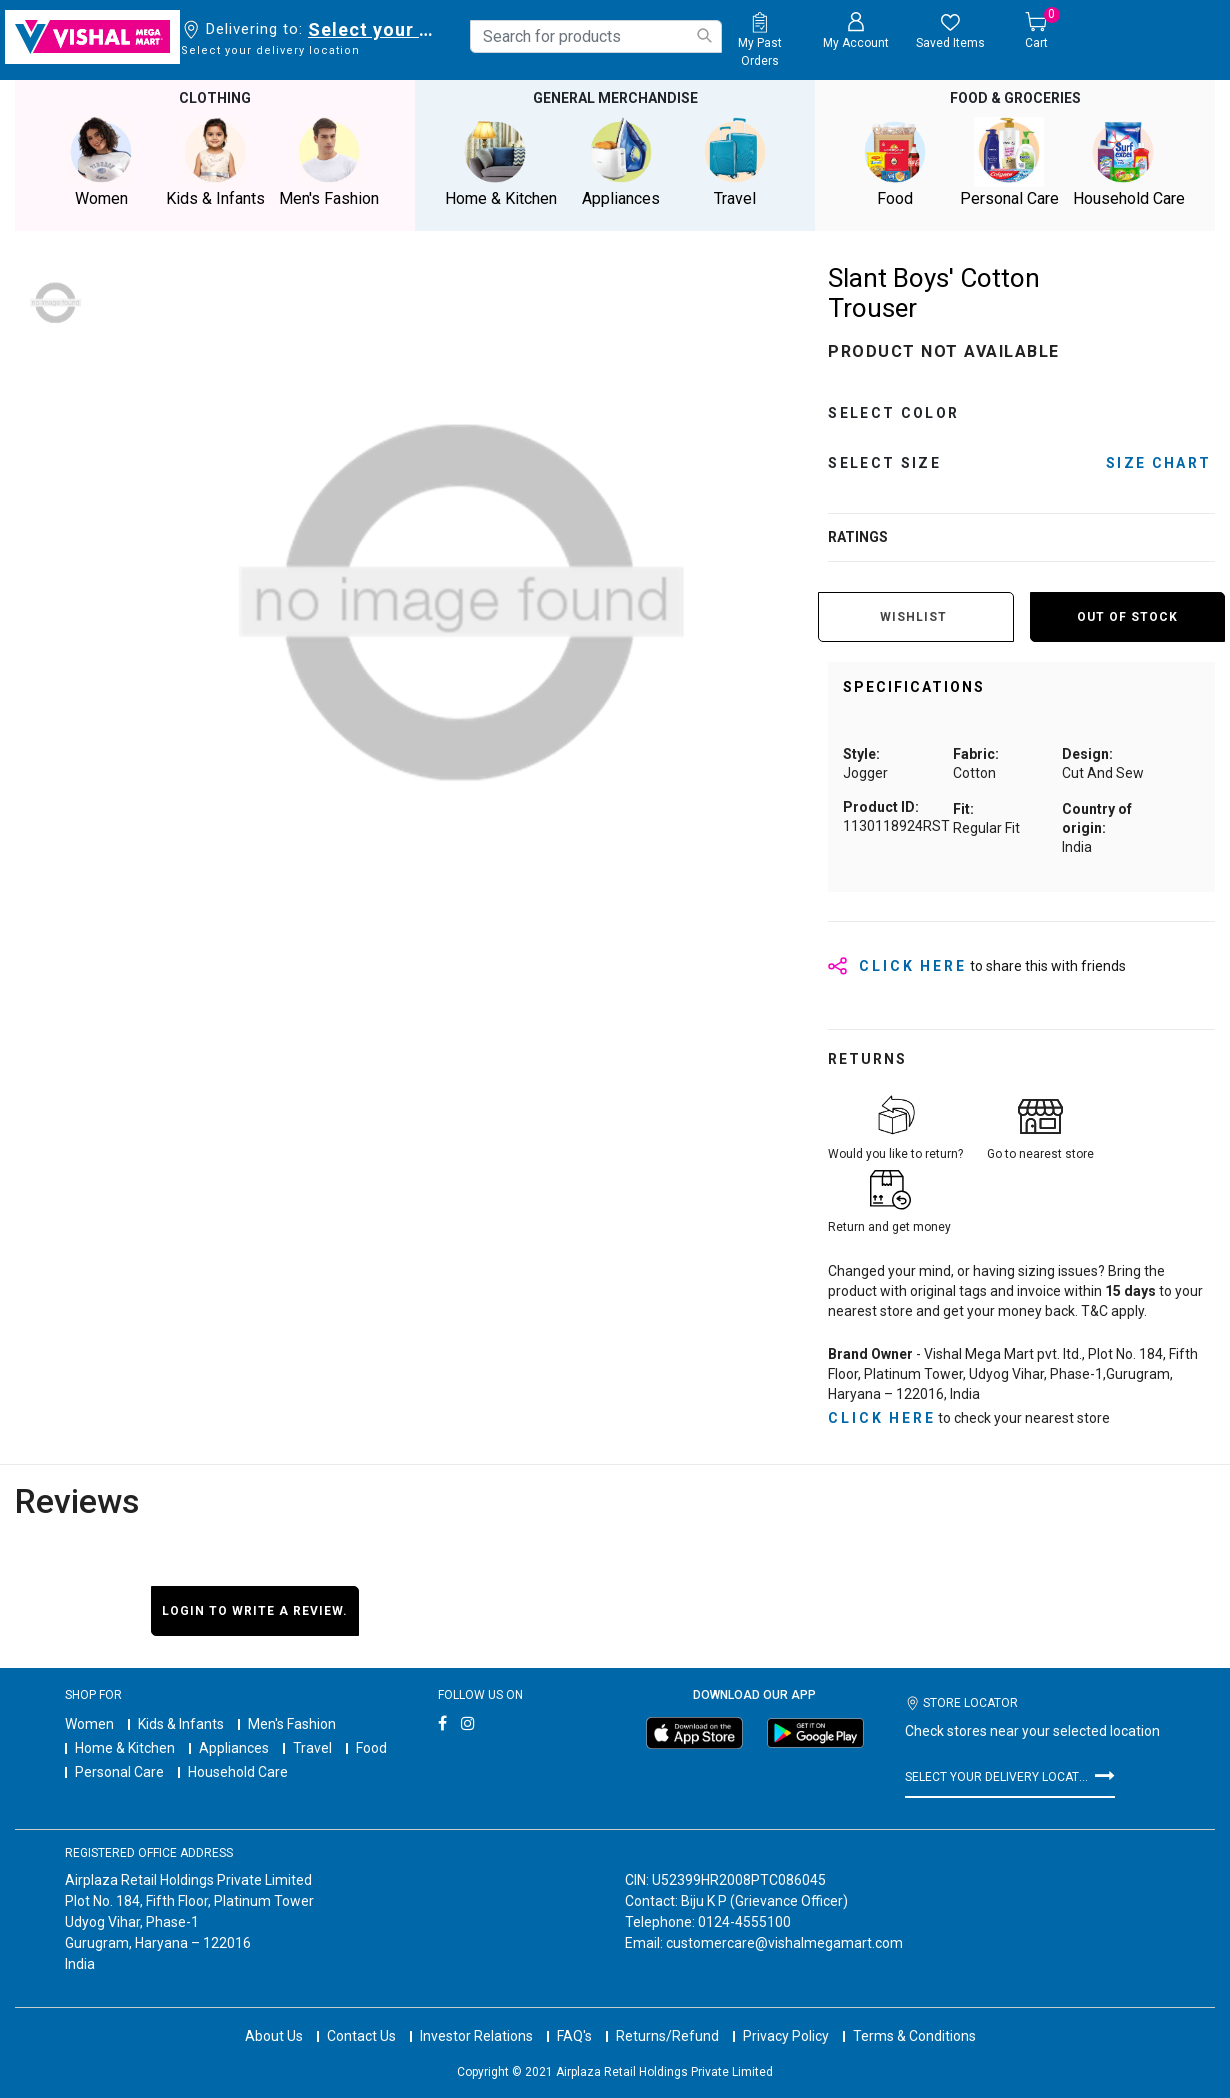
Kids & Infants (181, 1724)
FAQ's (574, 2036)
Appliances (234, 1748)
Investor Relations (476, 2036)
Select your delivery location (374, 29)
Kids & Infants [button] (215, 162)
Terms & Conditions (914, 2036)
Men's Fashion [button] (329, 162)
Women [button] (101, 162)
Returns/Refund (667, 2036)
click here (881, 1418)
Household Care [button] (1129, 162)
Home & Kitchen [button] (501, 162)
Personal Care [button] (1009, 162)
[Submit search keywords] (704, 35)
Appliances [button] (621, 162)
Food (371, 1748)
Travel (312, 1748)
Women (89, 1724)
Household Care (238, 1772)
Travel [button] (735, 162)
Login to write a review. (255, 1611)
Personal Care (119, 1772)
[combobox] (596, 36)
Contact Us (361, 2036)
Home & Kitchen (125, 1748)
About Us (274, 2036)
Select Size (884, 463)
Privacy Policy (786, 2036)
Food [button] (895, 162)
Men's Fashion (292, 1724)
